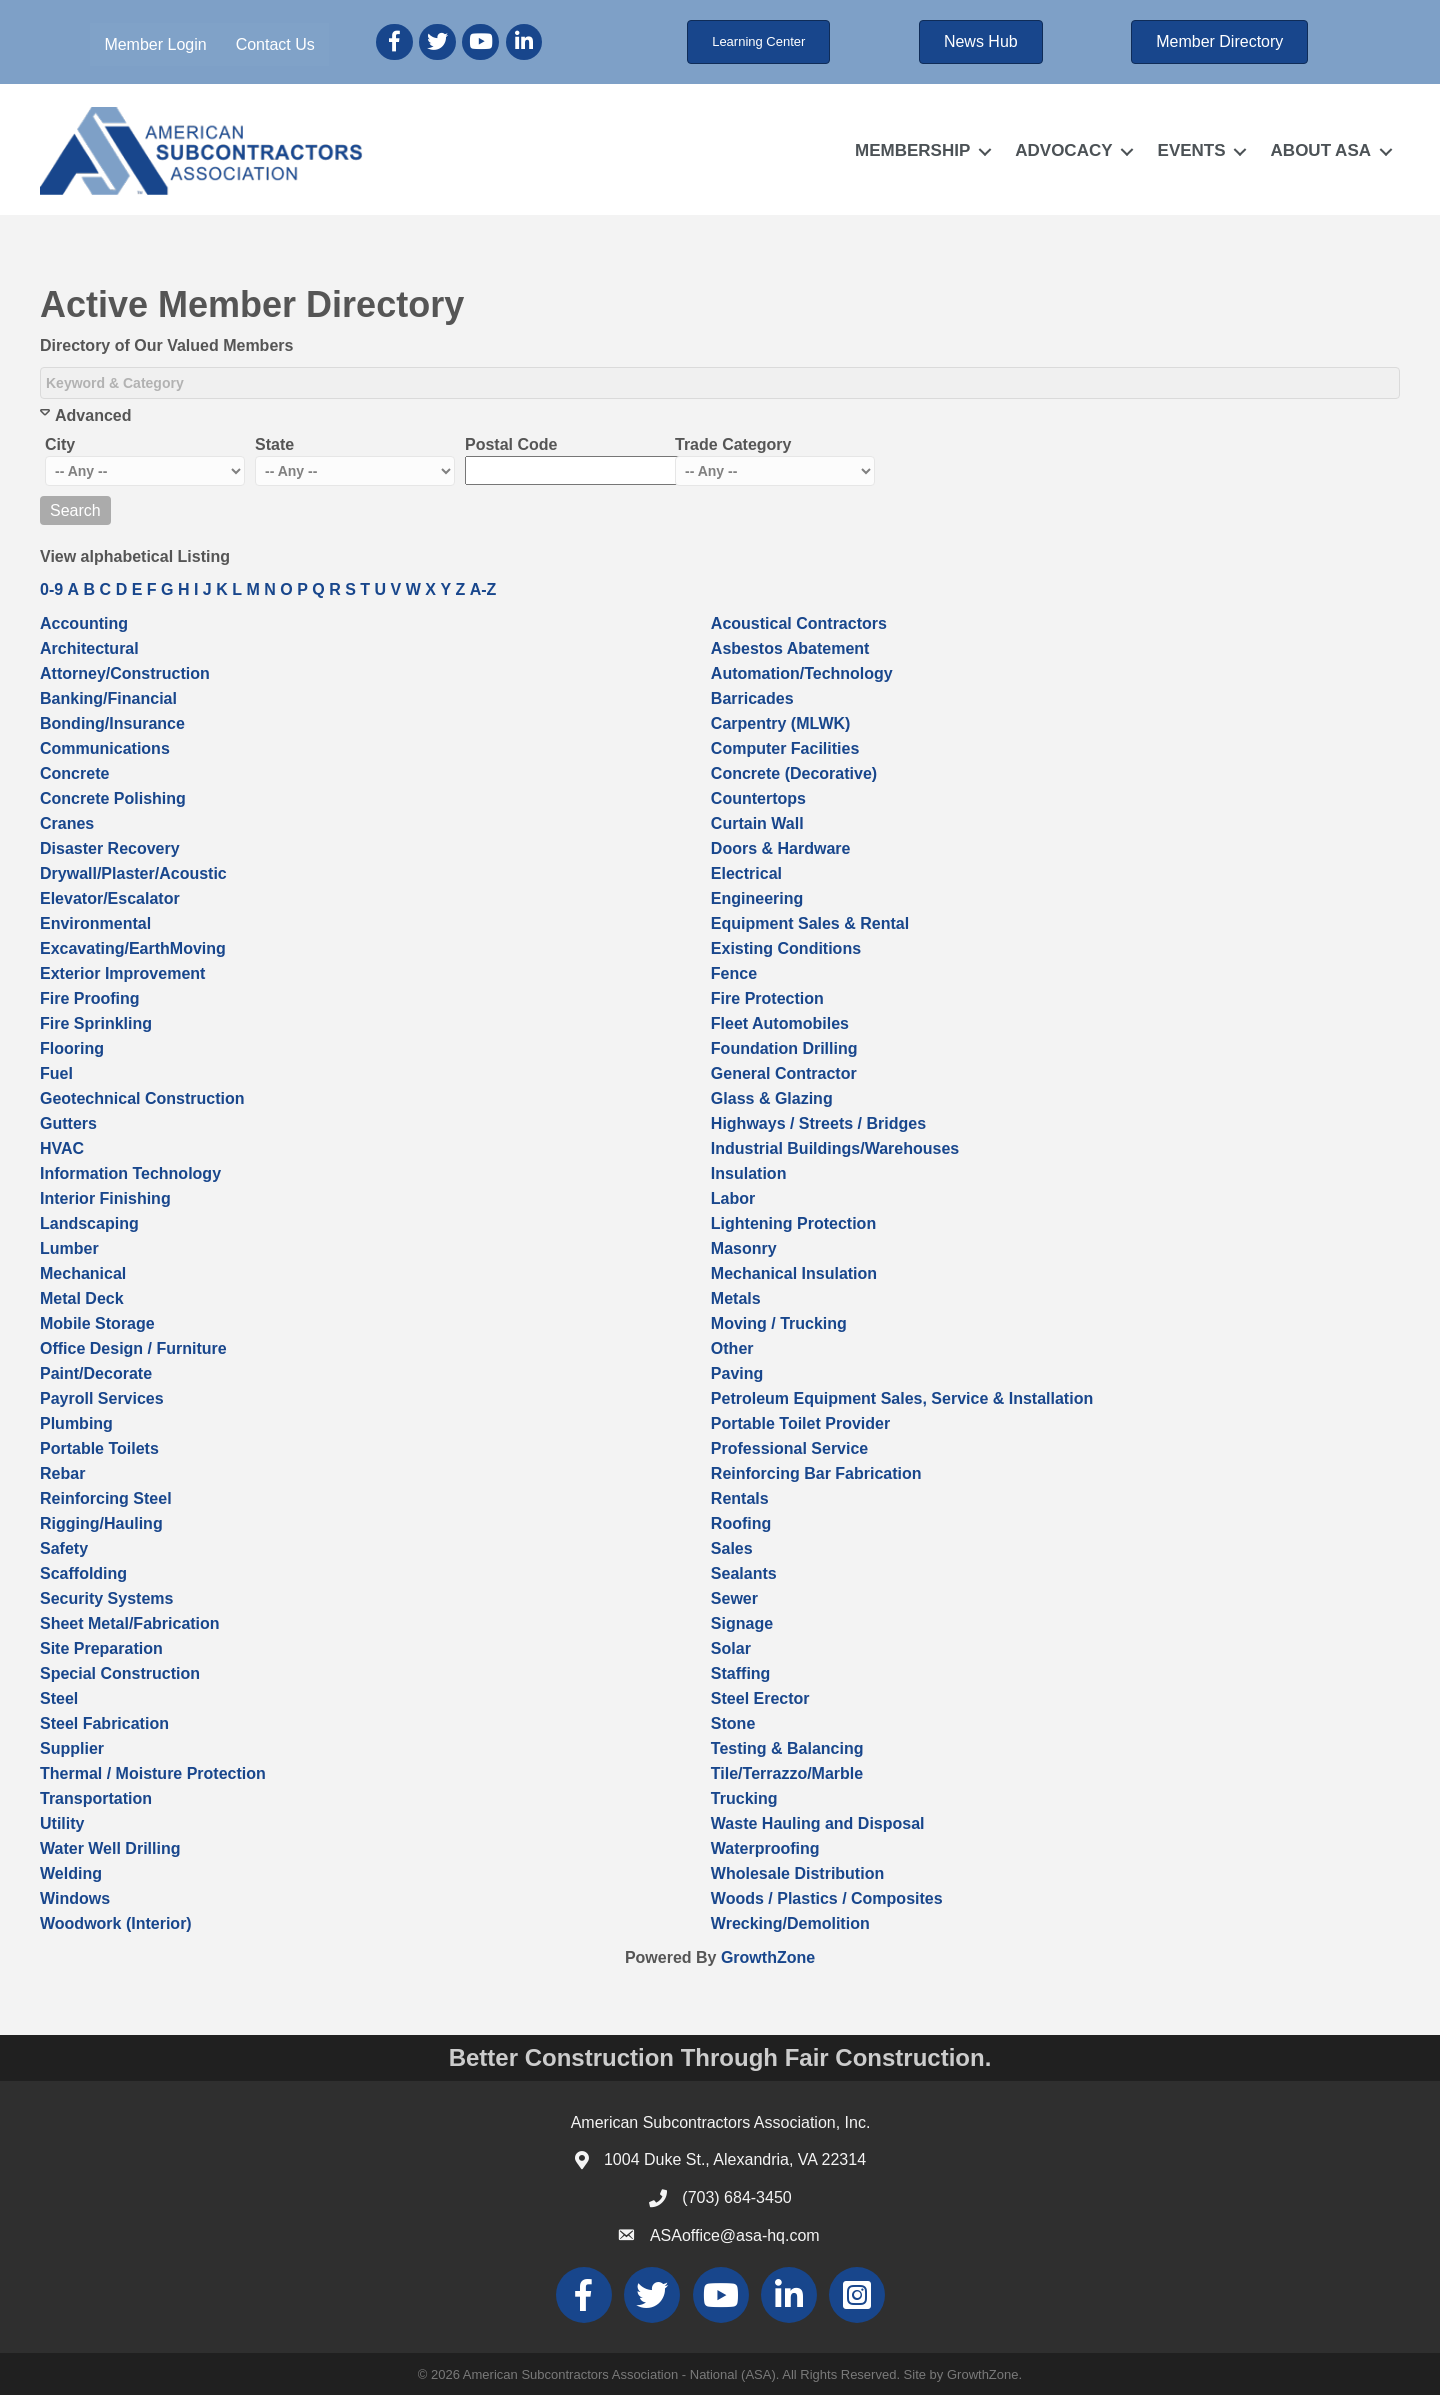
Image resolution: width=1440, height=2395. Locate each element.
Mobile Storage (97, 1323)
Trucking (744, 1798)
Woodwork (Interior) (116, 1923)
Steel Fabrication (104, 1723)
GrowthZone (768, 1957)
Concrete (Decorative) (794, 773)
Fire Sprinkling (96, 1023)
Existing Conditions (786, 948)
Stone (733, 1723)
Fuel (56, 1073)
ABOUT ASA (1321, 150)
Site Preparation (101, 1648)
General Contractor (784, 1073)
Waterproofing (765, 1848)
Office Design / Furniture (133, 1348)
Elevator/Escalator (110, 898)
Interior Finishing (105, 1198)
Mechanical (83, 1273)
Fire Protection (767, 998)
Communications (105, 748)
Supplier (72, 1748)
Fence (734, 973)
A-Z (483, 589)
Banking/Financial (108, 698)
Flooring (72, 1048)
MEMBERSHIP (912, 150)
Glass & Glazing (772, 1098)
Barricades (752, 698)
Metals (736, 1298)
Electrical (746, 873)
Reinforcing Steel (106, 1498)
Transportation (96, 1798)
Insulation (749, 1173)
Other (732, 1348)
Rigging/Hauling (101, 1523)
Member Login (155, 44)
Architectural (89, 648)
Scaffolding (83, 1573)
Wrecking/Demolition (790, 1923)
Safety (64, 1548)
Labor (733, 1198)
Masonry (744, 1248)
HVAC (62, 1148)
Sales (732, 1548)
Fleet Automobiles (780, 1023)
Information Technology (130, 1173)
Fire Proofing (90, 998)
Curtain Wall (757, 823)
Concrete (74, 773)
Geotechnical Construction (142, 1098)
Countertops (758, 798)
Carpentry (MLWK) (781, 723)
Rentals (740, 1498)
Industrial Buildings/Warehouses (835, 1148)
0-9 (51, 589)
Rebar (62, 1473)
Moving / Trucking (779, 1323)
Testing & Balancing (787, 1748)
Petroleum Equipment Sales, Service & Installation (902, 1398)
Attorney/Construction (125, 673)
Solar (731, 1648)
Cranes (67, 823)
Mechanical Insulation (794, 1273)
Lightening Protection (793, 1223)
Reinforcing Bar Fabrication (816, 1473)
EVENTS (1192, 150)
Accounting (84, 623)
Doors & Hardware (781, 848)
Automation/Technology (802, 673)
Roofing (741, 1523)
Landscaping (89, 1223)
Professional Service (789, 1448)
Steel (59, 1698)
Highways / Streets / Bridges (818, 1123)
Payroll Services (102, 1398)
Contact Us (275, 44)
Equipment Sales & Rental (810, 923)
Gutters (68, 1123)
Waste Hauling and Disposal (818, 1823)
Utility (62, 1823)
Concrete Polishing (113, 798)
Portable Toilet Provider (800, 1423)
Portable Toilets (99, 1448)
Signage (742, 1623)
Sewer (734, 1598)
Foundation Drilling (784, 1048)
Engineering (757, 898)
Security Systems (106, 1598)
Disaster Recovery (110, 848)
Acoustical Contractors (799, 623)
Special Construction (120, 1673)
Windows (75, 1898)
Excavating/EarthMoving (133, 948)
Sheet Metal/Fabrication (130, 1623)
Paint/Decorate (96, 1373)
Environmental (95, 923)
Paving (737, 1373)
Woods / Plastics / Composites (827, 1898)
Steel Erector (760, 1698)
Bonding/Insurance (112, 723)
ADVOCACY (1063, 150)
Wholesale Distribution (797, 1873)
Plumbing (76, 1423)
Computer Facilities (785, 748)
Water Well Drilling (110, 1848)
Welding (71, 1873)
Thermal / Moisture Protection (153, 1773)
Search (75, 510)
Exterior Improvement (122, 973)
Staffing (741, 1673)
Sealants (744, 1573)
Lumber (69, 1248)
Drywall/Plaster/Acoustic (133, 873)
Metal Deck (82, 1298)
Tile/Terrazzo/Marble (787, 1773)
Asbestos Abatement (790, 648)
